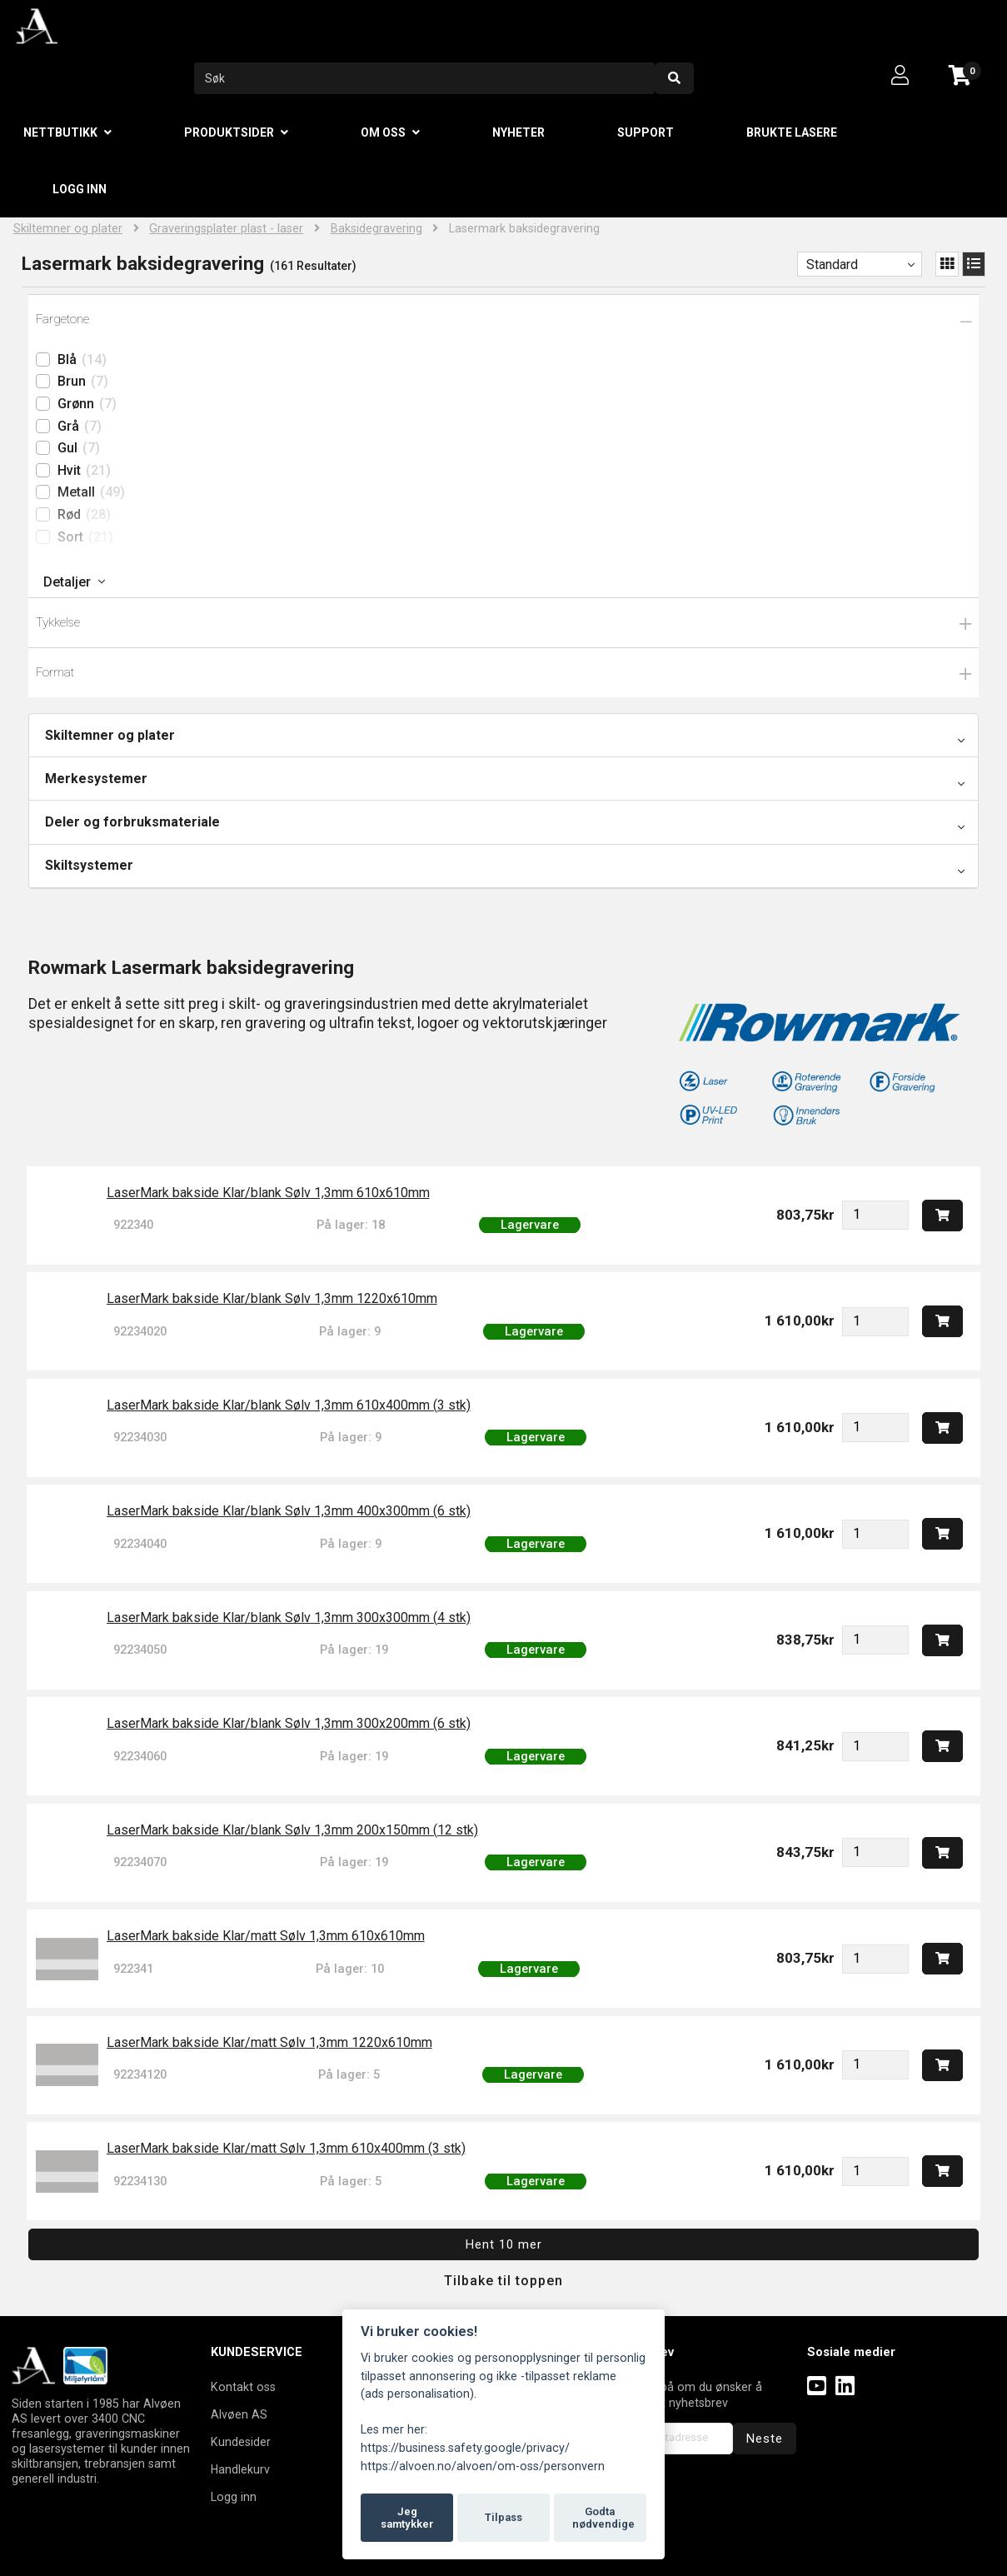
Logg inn (79, 189)
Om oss (383, 132)
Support (645, 132)
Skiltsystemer (89, 865)
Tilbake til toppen (503, 2281)
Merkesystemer (96, 778)
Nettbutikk (60, 132)
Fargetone (62, 319)
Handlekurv (240, 2469)
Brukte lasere (791, 132)
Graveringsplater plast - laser (226, 229)
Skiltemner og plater (67, 229)
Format (55, 672)
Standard (832, 264)
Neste (764, 2438)
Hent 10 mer (504, 2244)
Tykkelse (58, 622)
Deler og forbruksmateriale (132, 822)
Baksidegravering (376, 229)
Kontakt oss (243, 2387)
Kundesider (241, 2442)
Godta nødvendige (603, 2518)
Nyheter (518, 132)
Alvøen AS (239, 2414)
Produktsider (229, 132)
